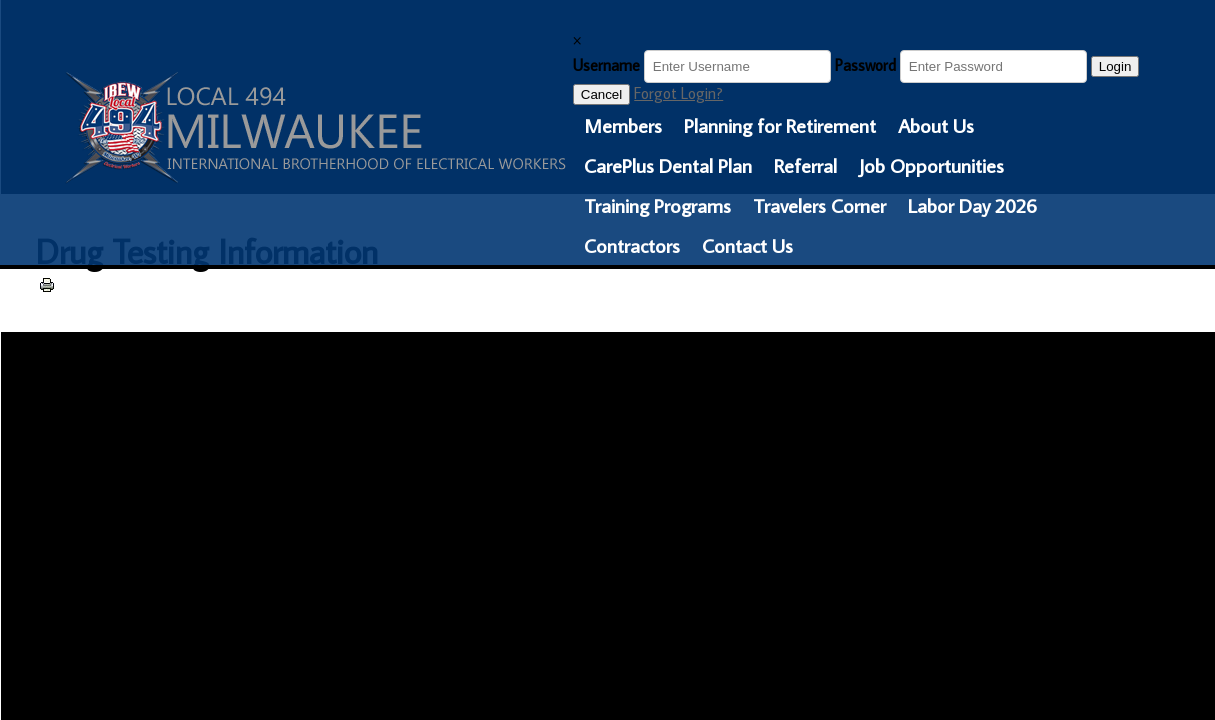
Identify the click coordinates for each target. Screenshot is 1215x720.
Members (623, 125)
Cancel (602, 94)
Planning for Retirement (780, 125)
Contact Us (747, 245)
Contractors (632, 245)
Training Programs (657, 205)
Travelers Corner (819, 205)
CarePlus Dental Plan (668, 165)
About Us (936, 125)
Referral (805, 165)
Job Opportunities (931, 165)
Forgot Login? (678, 93)
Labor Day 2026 (972, 205)
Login (1115, 66)
